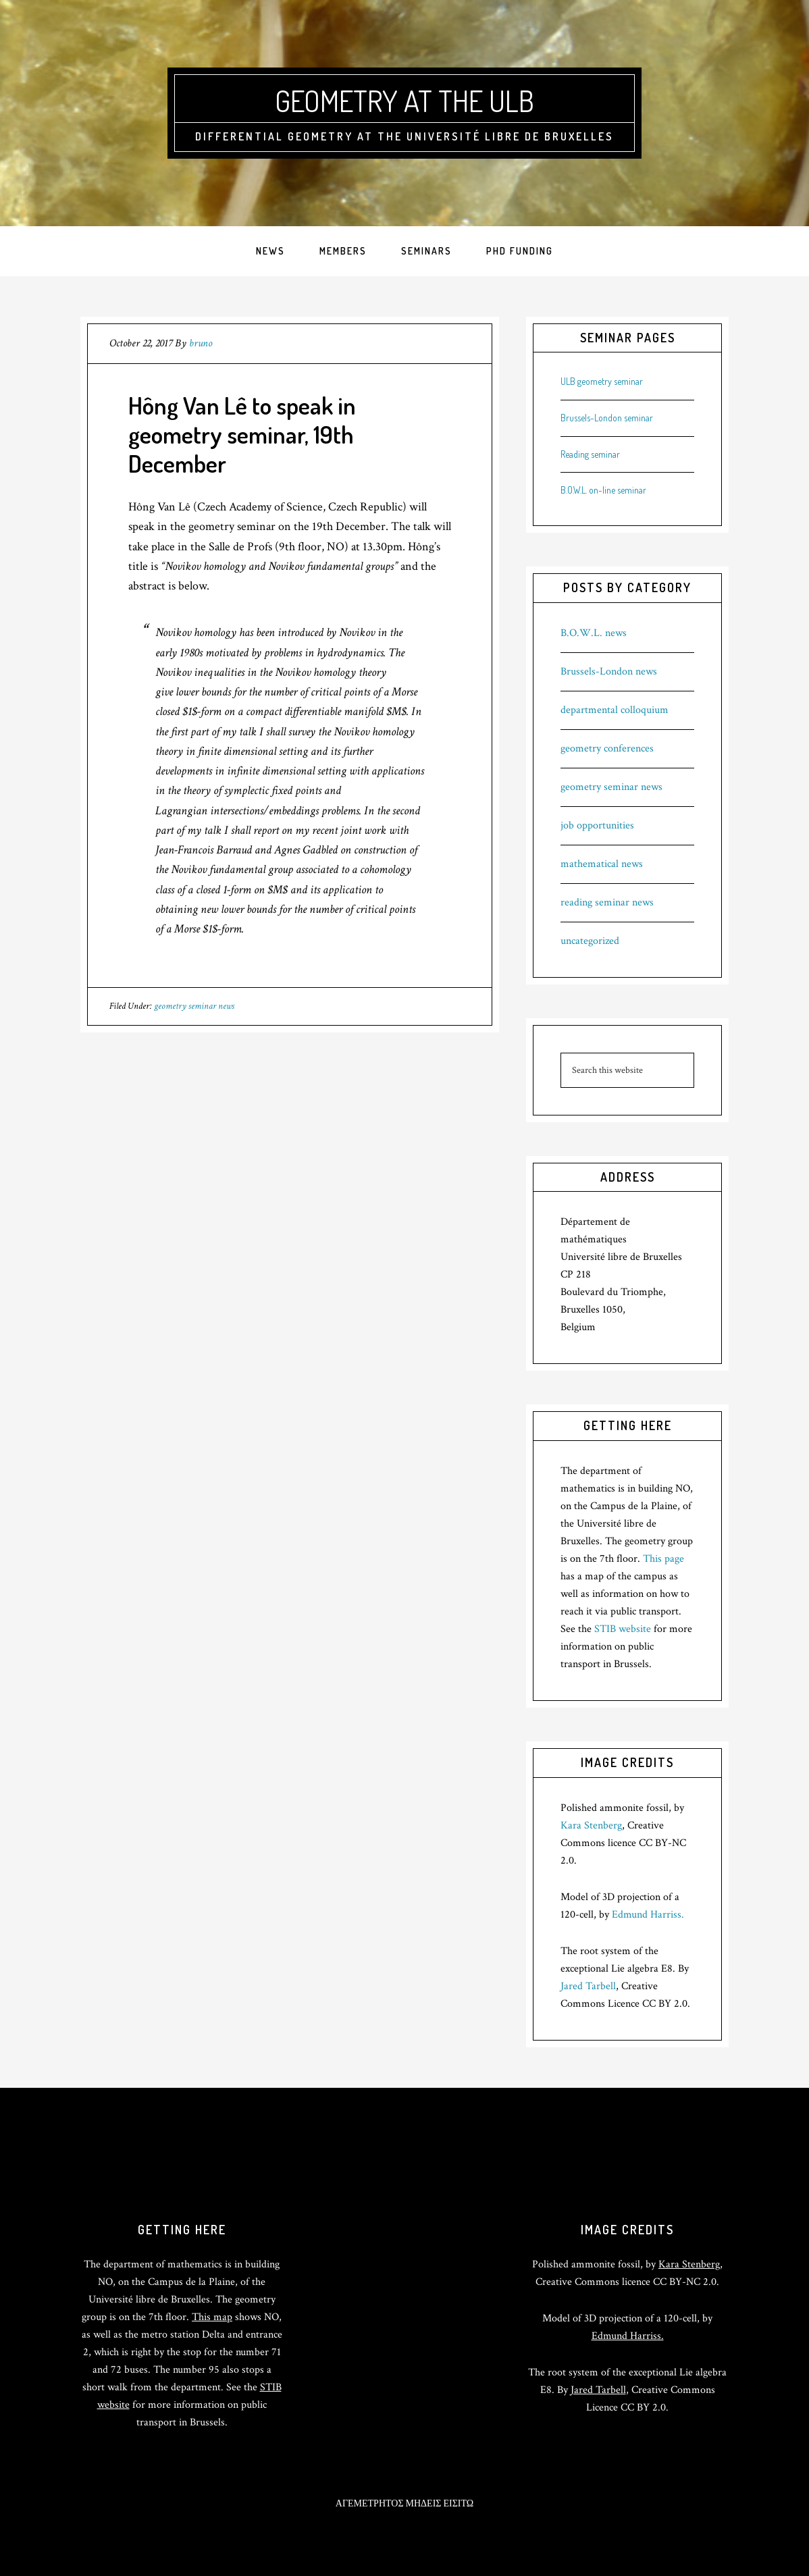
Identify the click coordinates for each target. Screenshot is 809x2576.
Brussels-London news (608, 671)
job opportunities (597, 825)
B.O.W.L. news (593, 633)
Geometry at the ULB (404, 99)
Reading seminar (590, 454)
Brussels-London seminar (606, 417)
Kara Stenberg (591, 1825)
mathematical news (601, 864)
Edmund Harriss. (648, 1915)
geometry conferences (607, 748)
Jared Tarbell (588, 1986)
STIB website (622, 1629)
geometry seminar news (194, 1006)
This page (663, 1559)
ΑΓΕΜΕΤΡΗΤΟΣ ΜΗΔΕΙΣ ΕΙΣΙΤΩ (404, 2504)
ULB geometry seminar (601, 381)
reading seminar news (607, 902)
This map (212, 2317)
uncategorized (589, 941)
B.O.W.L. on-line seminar (603, 490)
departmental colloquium (614, 710)
